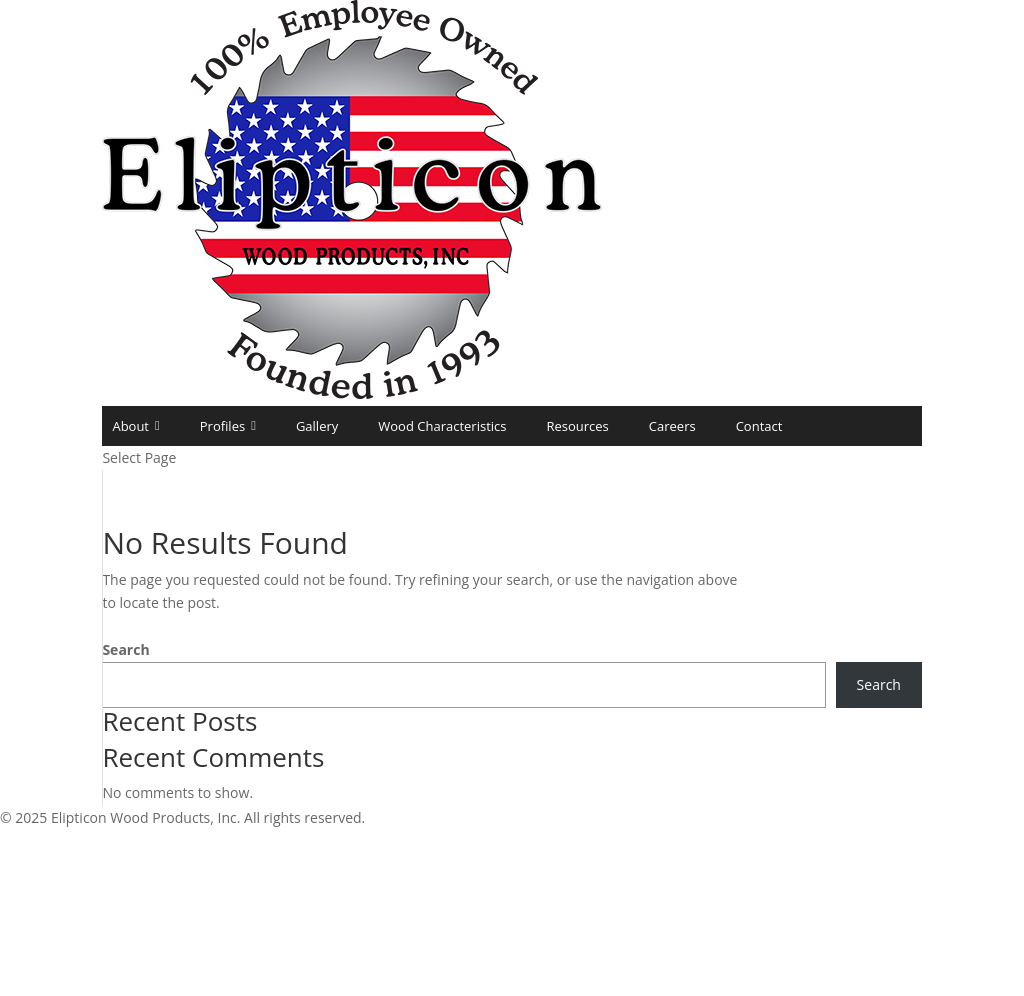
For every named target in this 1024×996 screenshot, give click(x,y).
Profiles (228, 426)
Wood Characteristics (442, 426)
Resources (577, 426)
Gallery (317, 426)
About (135, 426)
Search (125, 649)
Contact (759, 426)
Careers (672, 426)
